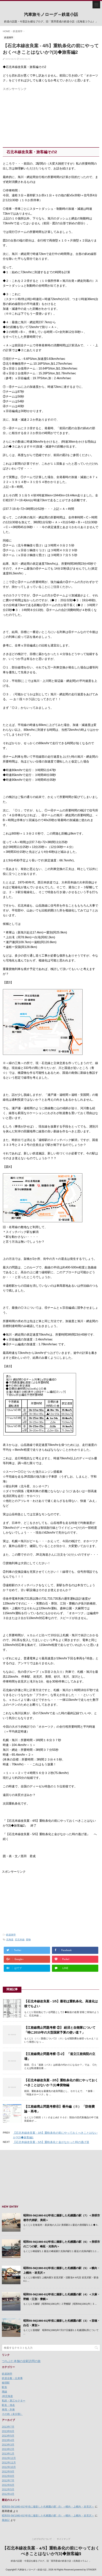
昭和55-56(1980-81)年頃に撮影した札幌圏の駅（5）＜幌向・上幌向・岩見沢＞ (48, 2506)
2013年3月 (8, 2444)
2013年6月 (8, 2431)
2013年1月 (8, 2453)
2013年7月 (8, 2426)
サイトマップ (63, 2539)
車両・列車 (8, 2409)
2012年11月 (9, 2462)
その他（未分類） (12, 2414)
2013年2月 (8, 2449)
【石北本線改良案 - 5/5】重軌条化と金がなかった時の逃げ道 (51, 2142)
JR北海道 (7, 2396)
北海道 (9, 1939)
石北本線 (20, 1939)
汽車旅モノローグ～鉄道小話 (51, 15)
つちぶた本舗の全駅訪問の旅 (21, 2361)
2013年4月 (8, 2440)
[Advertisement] (34, 118)
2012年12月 (9, 2458)
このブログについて (42, 2539)
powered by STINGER (85, 2569)
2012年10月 (9, 2467)
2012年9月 (8, 2471)
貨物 (28, 1939)
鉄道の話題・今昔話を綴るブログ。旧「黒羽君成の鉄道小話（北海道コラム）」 (51, 2561)
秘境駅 (6, 2382)
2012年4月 (8, 2493)
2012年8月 (8, 2475)
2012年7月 (8, 2480)
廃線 (4, 2391)
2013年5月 (8, 2435)
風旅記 (6, 2520)
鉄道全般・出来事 (12, 2378)
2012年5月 (8, 2489)
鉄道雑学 (11, 1934)
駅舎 (4, 2387)
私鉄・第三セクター (13, 2400)
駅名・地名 (8, 2405)
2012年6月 (8, 2484)
